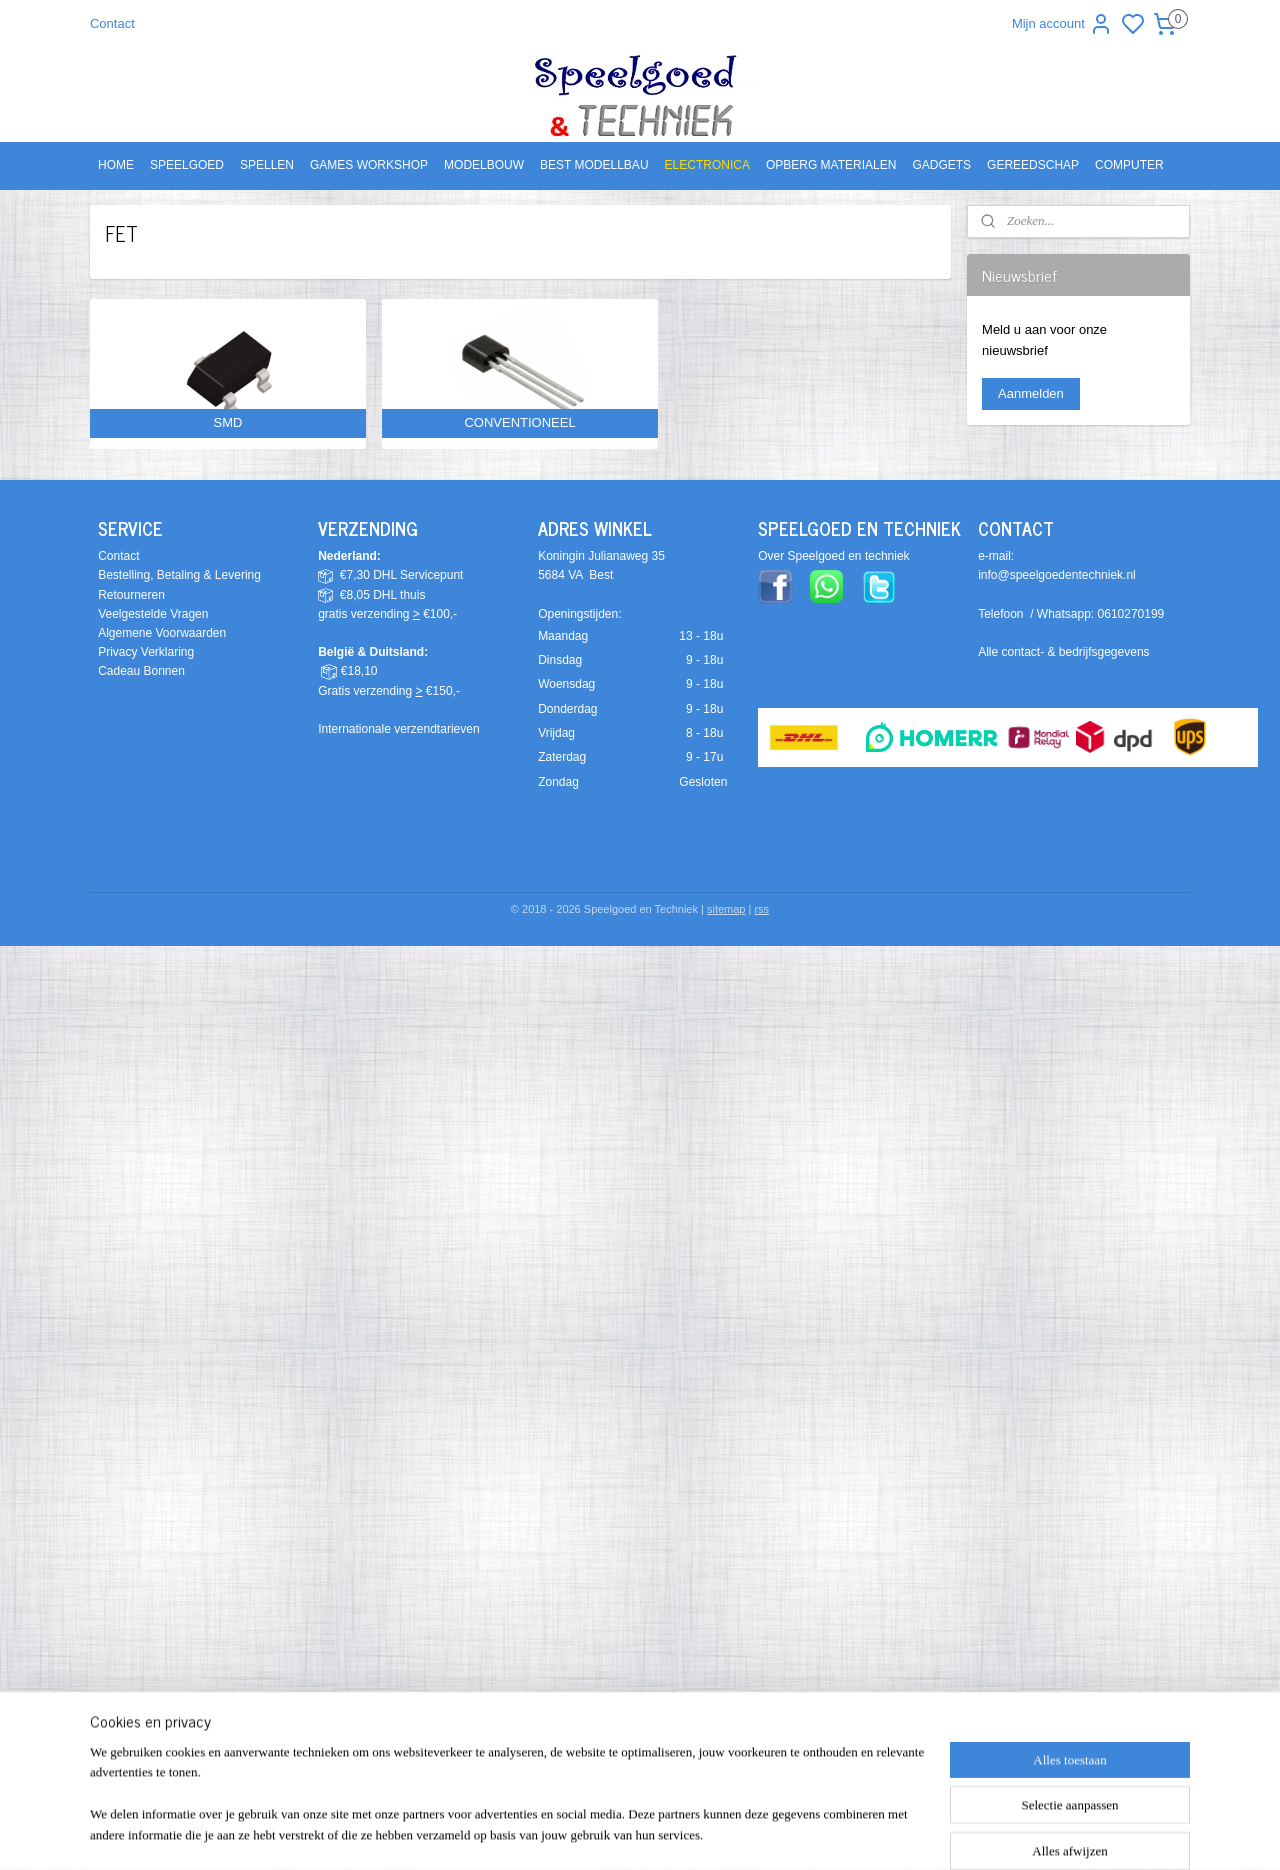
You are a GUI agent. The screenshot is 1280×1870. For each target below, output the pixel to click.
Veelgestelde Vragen (153, 614)
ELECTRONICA (707, 165)
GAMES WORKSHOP (369, 165)
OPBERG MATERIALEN (831, 165)
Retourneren (131, 595)
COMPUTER (1129, 165)
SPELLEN (267, 165)
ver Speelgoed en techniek (838, 556)
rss (761, 909)
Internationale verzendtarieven (398, 729)
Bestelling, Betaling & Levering (179, 575)
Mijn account (1062, 24)
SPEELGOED (187, 165)
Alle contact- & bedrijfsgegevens (1063, 652)
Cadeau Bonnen (141, 671)
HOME (116, 165)
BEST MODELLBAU (594, 165)
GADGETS (941, 165)
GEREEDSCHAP (1033, 165)
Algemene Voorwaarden (162, 633)
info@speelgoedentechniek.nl (1057, 575)
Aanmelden (1031, 393)
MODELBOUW (484, 165)
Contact (112, 23)
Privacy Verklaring (146, 652)
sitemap (726, 909)
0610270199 (1131, 614)
